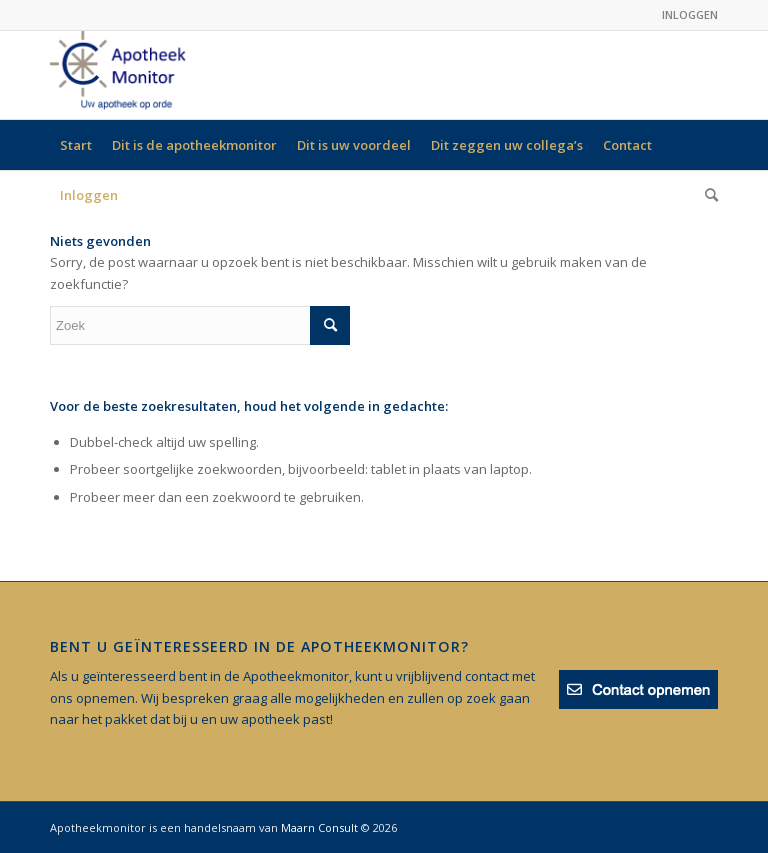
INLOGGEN (690, 14)
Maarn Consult (319, 827)
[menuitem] (76, 145)
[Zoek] (706, 195)
